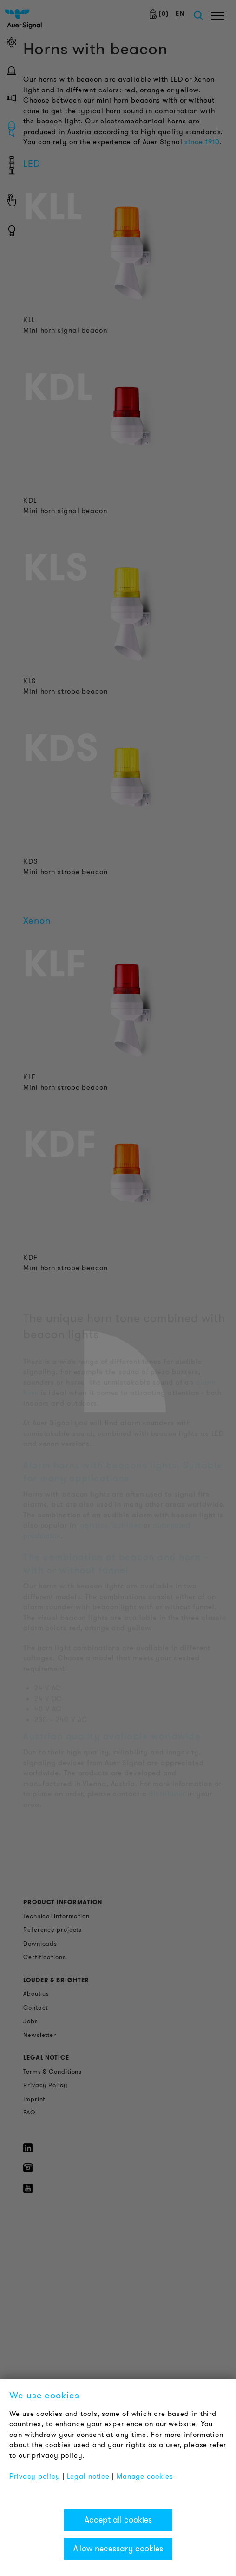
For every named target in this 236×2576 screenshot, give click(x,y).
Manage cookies (145, 2476)
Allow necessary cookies (118, 2549)
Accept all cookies (118, 2520)
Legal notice (88, 2476)
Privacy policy (34, 2476)
